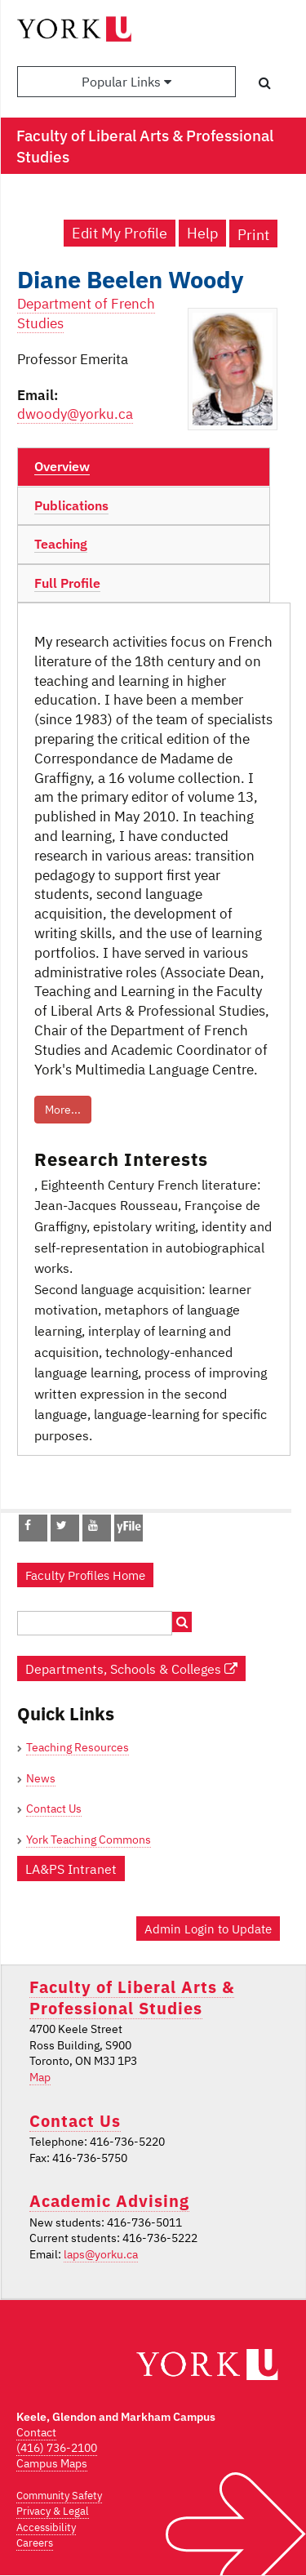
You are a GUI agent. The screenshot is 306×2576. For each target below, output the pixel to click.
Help (202, 233)
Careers (34, 2543)
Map (40, 2077)
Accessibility (46, 2527)
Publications (71, 505)
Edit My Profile (119, 233)
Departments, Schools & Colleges (131, 1668)
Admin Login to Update (208, 1928)
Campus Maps (51, 2463)
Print (253, 234)
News (40, 1778)
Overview (62, 466)
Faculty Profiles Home (85, 1575)
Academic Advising (109, 2201)
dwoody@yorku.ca (75, 414)
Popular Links (126, 81)
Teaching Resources (77, 1747)
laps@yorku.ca (101, 2254)
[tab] (143, 467)
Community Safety (59, 2496)
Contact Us (54, 1808)
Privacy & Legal (52, 2511)
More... (63, 1109)
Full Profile (67, 583)
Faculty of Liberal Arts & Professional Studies (131, 1997)
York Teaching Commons (88, 1839)
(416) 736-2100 (56, 2447)
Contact (36, 2432)
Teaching (60, 544)
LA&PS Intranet (71, 1868)
